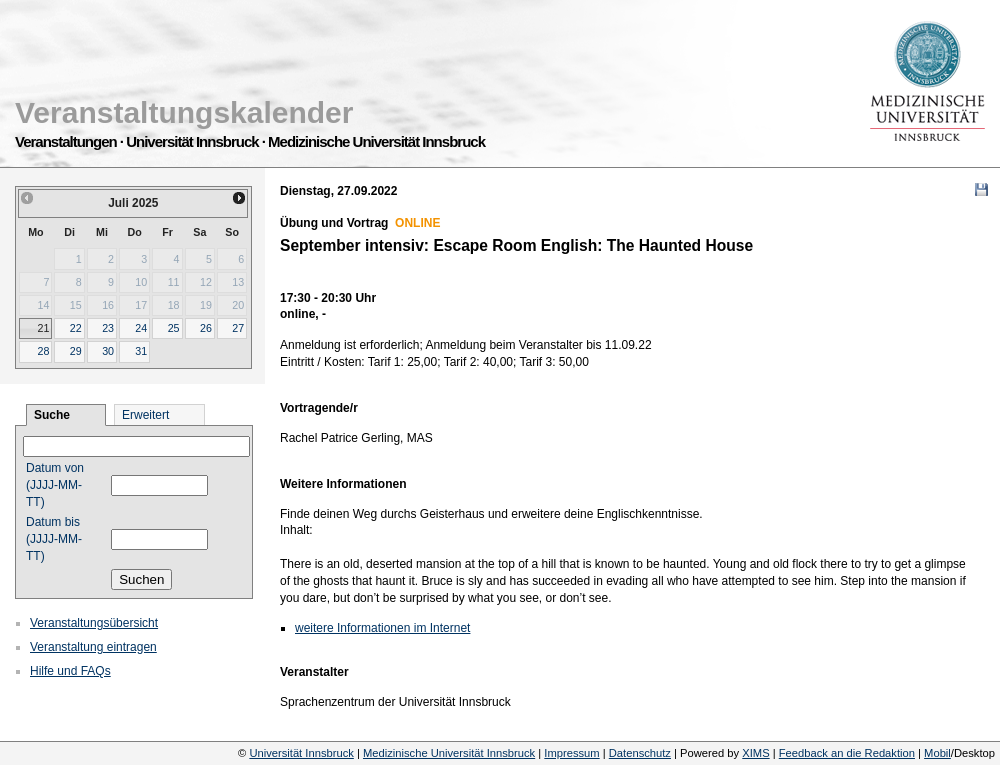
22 (76, 328)
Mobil (937, 753)
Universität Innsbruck (301, 753)
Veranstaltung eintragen (93, 647)
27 (238, 328)
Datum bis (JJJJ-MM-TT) (54, 539)
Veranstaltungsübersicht (94, 623)
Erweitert (145, 415)
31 (141, 351)
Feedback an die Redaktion (847, 753)
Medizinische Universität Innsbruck (449, 753)
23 (108, 328)
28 (43, 351)
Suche (52, 415)
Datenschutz (640, 753)
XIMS (755, 753)
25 (174, 328)
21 (43, 328)
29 (76, 351)
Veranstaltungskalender (184, 112)
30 (108, 351)
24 (141, 328)
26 (206, 328)
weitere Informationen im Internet (382, 628)
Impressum (571, 753)
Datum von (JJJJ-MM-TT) (55, 485)
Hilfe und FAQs (70, 671)
